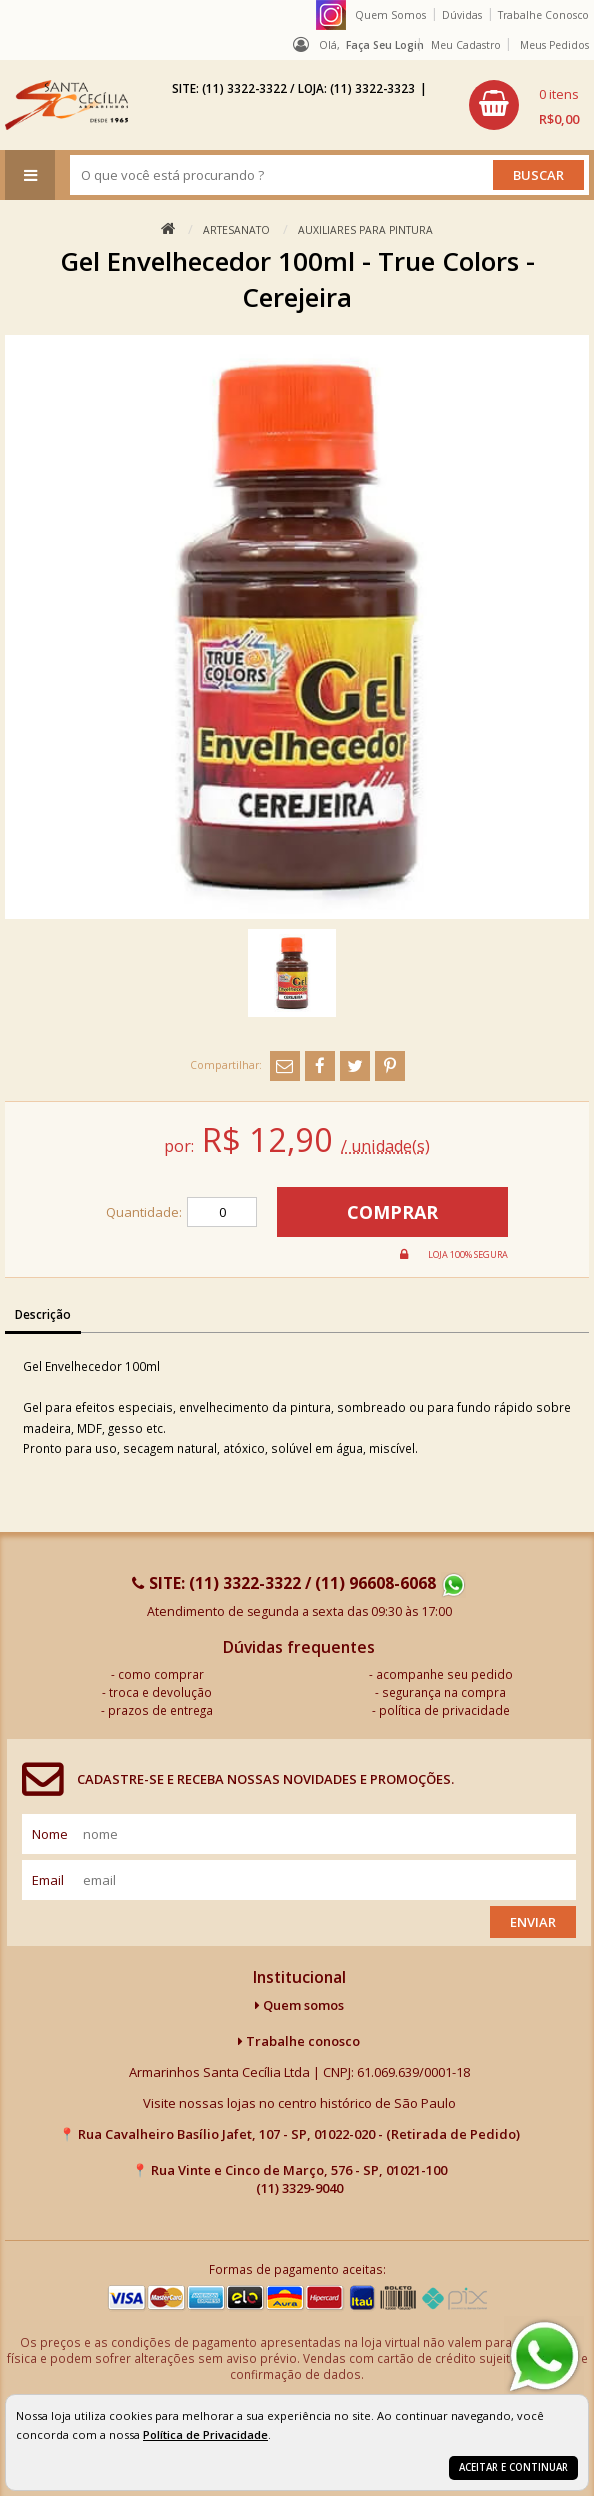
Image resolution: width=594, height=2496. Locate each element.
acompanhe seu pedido (444, 1674)
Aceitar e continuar (513, 2467)
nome (50, 1834)
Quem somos (299, 2005)
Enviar (533, 1922)
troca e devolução (160, 1692)
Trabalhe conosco (299, 2041)
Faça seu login (385, 45)
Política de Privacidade (205, 2434)
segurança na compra (444, 1692)
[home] (66, 105)
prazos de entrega (160, 1710)
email (48, 1880)
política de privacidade (444, 1710)
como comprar (161, 1674)
